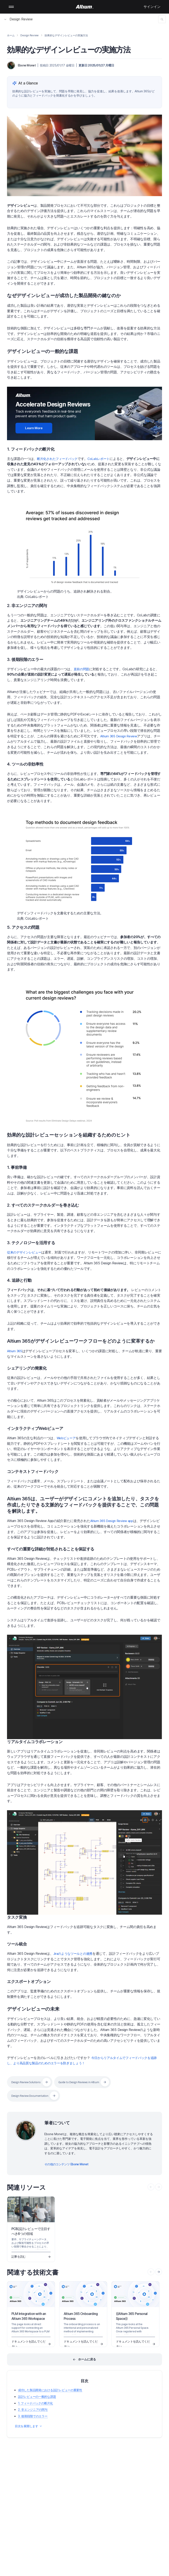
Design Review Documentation (32, 2099)
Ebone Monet (27, 65)
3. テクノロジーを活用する (32, 1241)
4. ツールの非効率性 (26, 763)
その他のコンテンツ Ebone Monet (66, 2167)
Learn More (34, 428)
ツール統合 (17, 1947)
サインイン (152, 6)
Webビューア (67, 1442)
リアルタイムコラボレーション (36, 1745)
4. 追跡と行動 (19, 1278)
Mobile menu (11, 7)
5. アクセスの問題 (24, 926)
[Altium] (84, 7)
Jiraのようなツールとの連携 (74, 1957)
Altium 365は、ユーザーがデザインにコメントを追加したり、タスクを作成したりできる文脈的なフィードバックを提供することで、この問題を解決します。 (82, 1508)
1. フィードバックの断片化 (32, 449)
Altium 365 (15, 1355)
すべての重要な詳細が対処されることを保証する (53, 1552)
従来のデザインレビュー (25, 1251)
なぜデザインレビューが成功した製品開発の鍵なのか (69, 295)
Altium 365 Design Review (120, 735)
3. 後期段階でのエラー (33, 2419)
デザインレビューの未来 (35, 2011)
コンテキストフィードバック (34, 1475)
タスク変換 (17, 1920)
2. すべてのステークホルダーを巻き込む (45, 1203)
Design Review (18, 19)
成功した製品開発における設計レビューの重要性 (50, 2393)
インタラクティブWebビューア (36, 1432)
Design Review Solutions (28, 2085)
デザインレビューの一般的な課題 (45, 351)
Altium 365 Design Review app (113, 1525)
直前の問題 (82, 668)
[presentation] (158, 2274)
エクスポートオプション (30, 1984)
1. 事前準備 (17, 1166)
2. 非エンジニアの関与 (28, 605)
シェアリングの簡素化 (28, 1372)
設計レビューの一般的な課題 (37, 2399)
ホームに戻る (87, 2362)
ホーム (10, 35)
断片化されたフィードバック (58, 458)
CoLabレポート (102, 458)
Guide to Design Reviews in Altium (85, 2085)
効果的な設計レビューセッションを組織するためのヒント (74, 1134)
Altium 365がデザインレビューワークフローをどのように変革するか (82, 1342)
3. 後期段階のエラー (26, 659)
